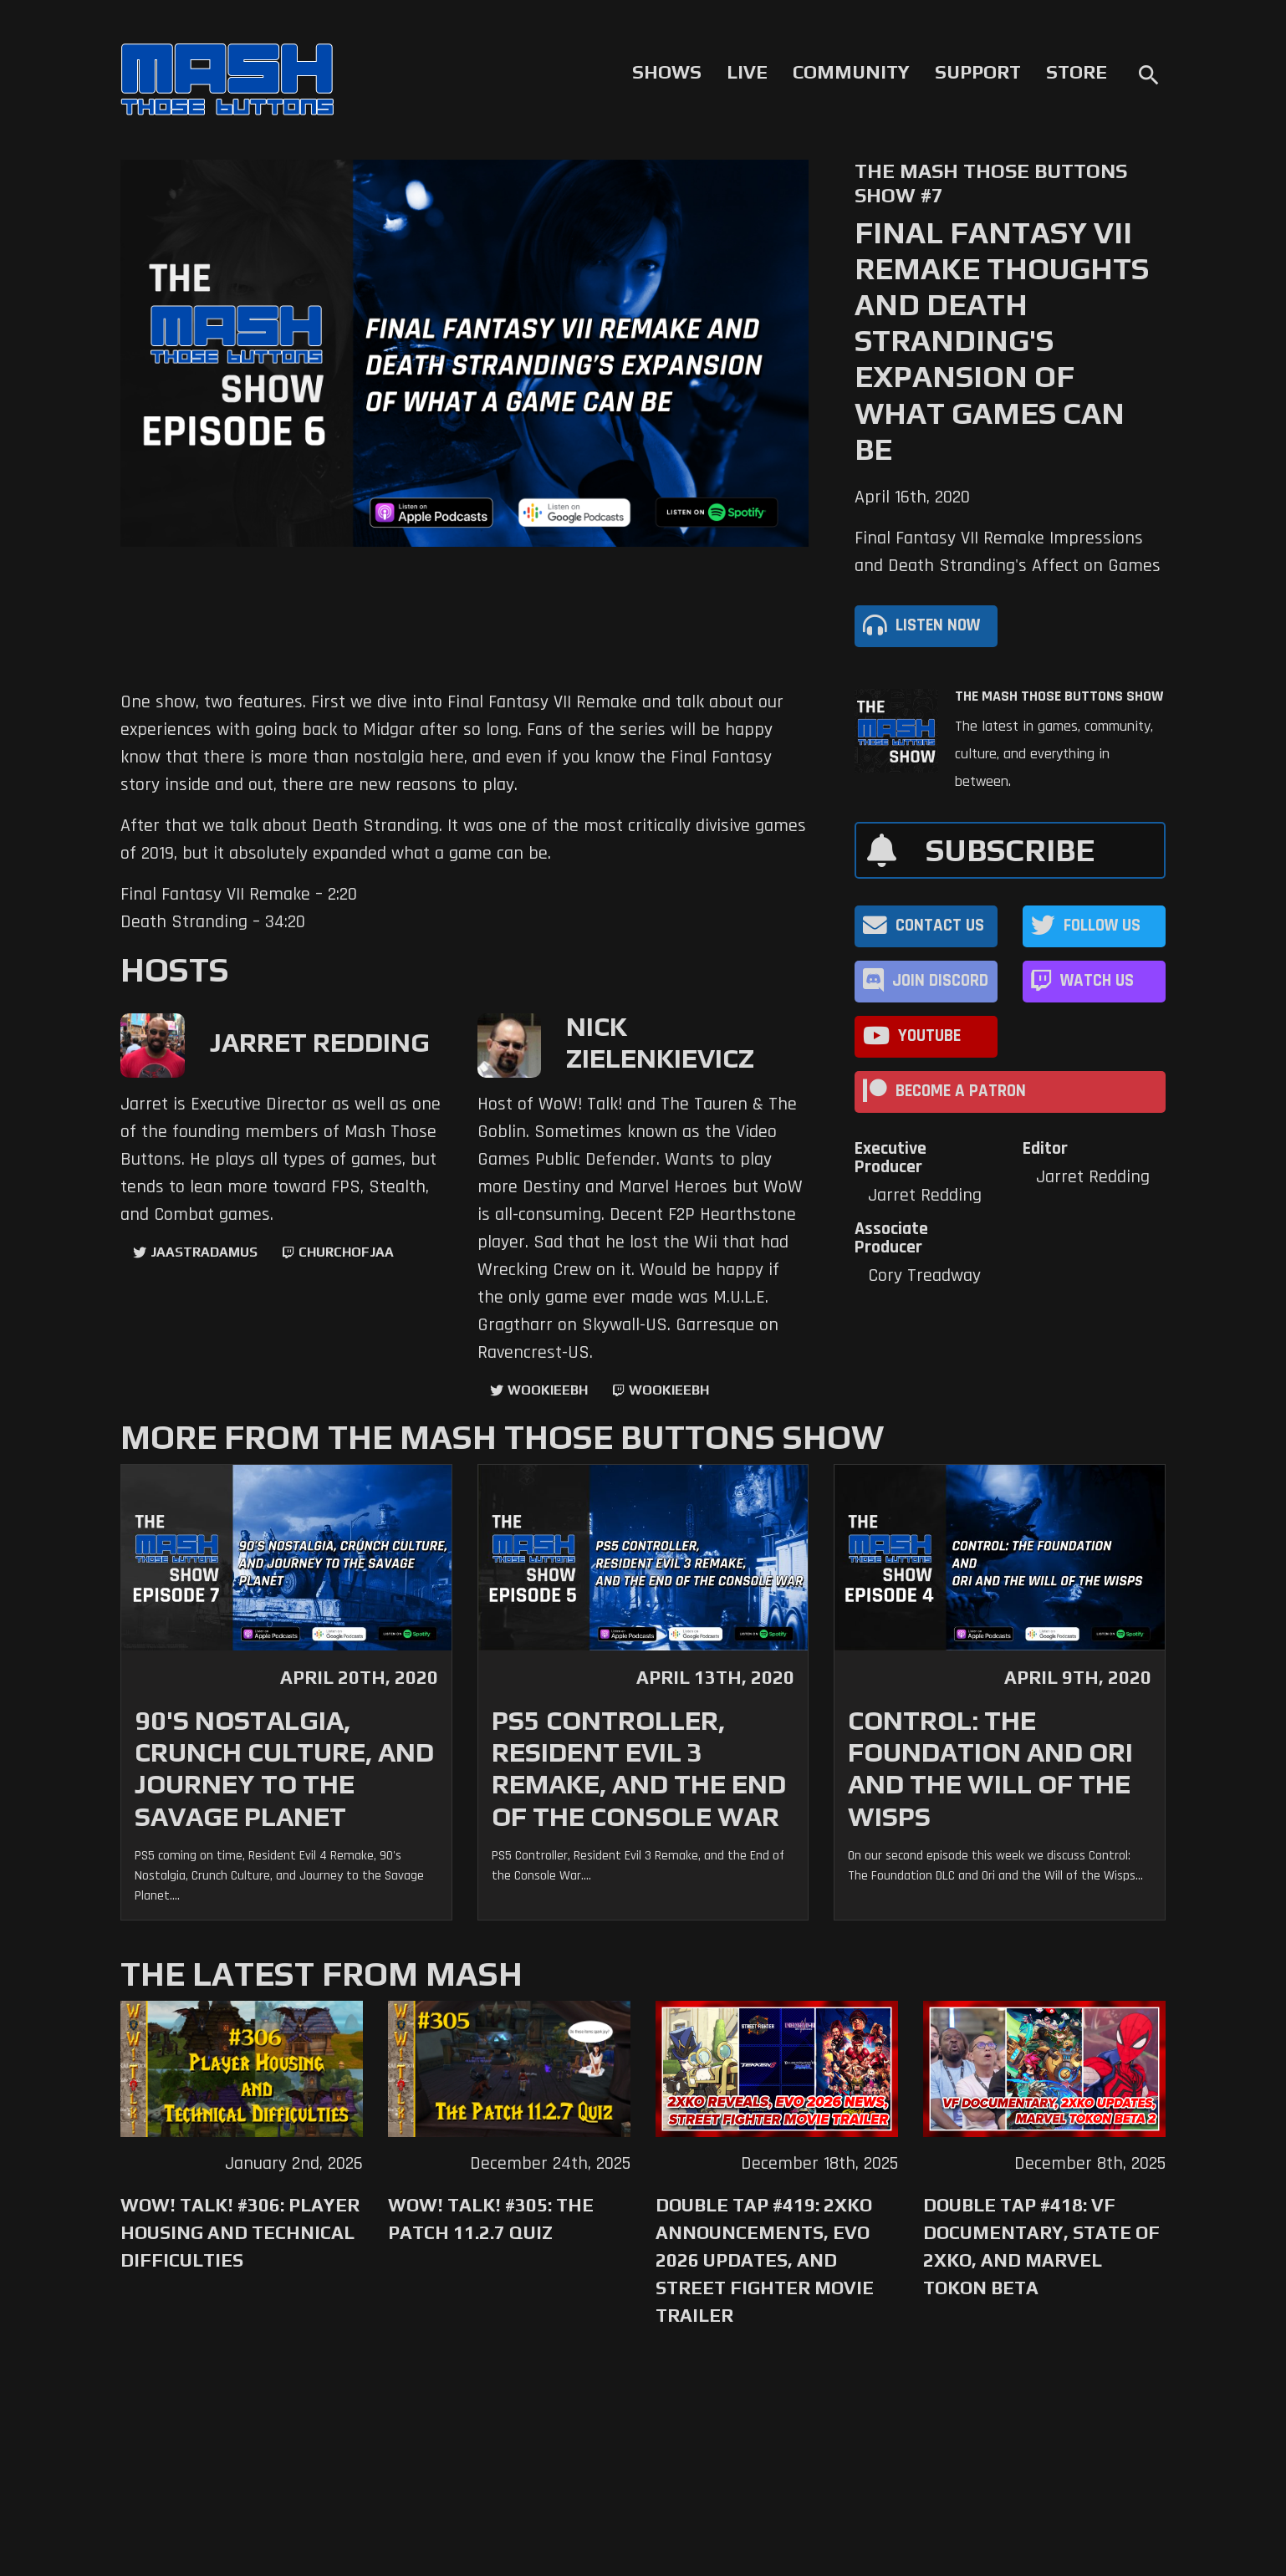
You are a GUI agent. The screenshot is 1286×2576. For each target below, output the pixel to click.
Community (851, 72)
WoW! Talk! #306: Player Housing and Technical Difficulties (240, 2232)
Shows (667, 72)
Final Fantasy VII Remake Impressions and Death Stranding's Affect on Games (1008, 552)
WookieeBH (548, 1390)
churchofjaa (346, 1252)
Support (978, 72)
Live (747, 72)
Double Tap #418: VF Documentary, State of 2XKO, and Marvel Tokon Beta (1041, 2246)
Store (1076, 72)
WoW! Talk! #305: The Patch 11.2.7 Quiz (491, 2218)
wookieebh (669, 1390)
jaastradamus (204, 1252)
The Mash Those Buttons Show (1059, 696)
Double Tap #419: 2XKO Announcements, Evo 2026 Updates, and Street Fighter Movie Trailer (765, 2260)
